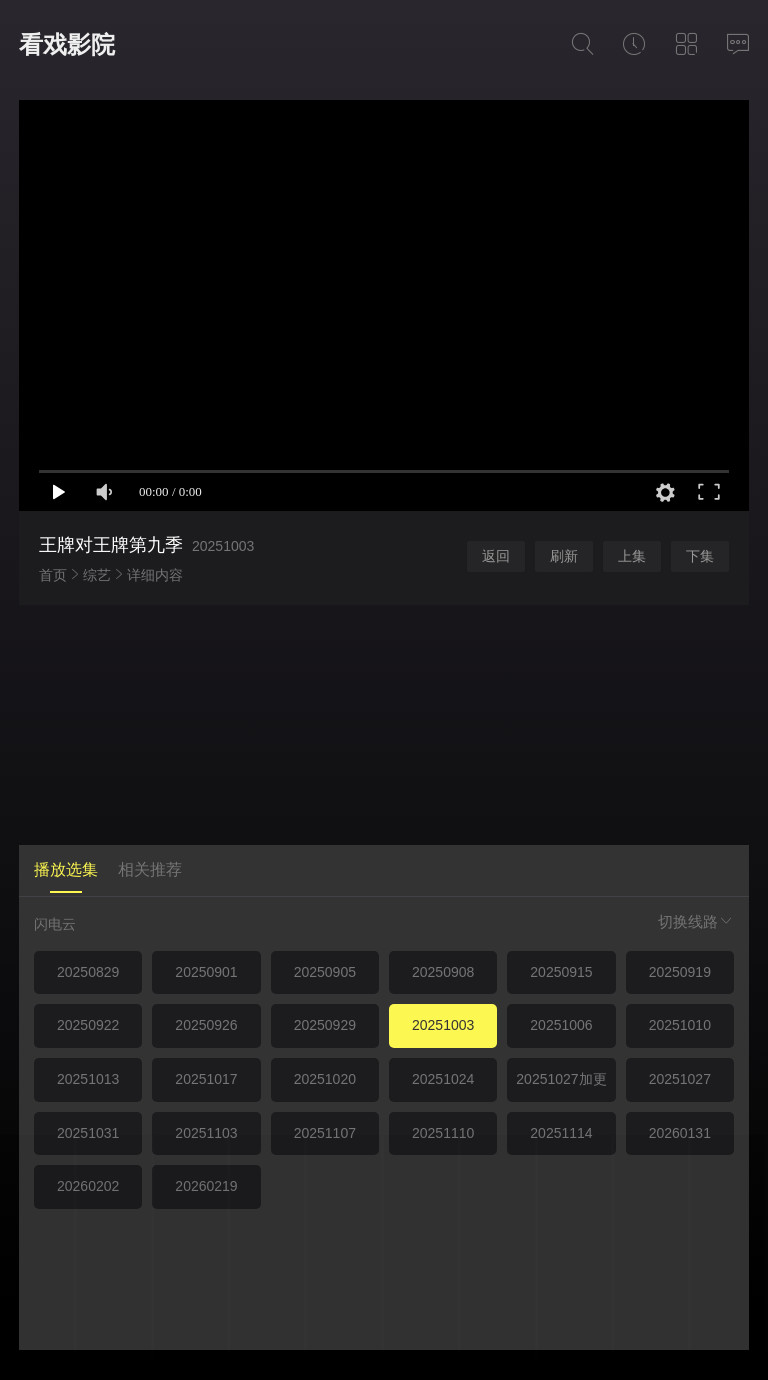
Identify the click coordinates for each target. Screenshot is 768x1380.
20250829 (88, 972)
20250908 (443, 972)
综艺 (97, 575)
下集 (700, 556)
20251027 (680, 1079)
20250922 (88, 1025)
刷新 (564, 556)
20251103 (206, 1133)
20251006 (561, 1025)
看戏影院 (67, 44)
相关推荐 (150, 869)
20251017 (206, 1079)
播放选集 (66, 869)
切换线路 (696, 921)
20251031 (88, 1133)
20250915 (561, 972)
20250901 (206, 972)
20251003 (443, 1025)
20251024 (443, 1079)
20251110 (443, 1133)
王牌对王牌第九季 (111, 545)
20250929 (325, 1025)
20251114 (561, 1133)
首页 (53, 575)
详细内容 (155, 575)
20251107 (325, 1133)
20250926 (206, 1025)
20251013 (88, 1079)
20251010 (680, 1025)
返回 (496, 556)
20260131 (680, 1133)
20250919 (680, 972)
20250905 (325, 972)
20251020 (325, 1079)
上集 (632, 556)
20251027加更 (561, 1079)
